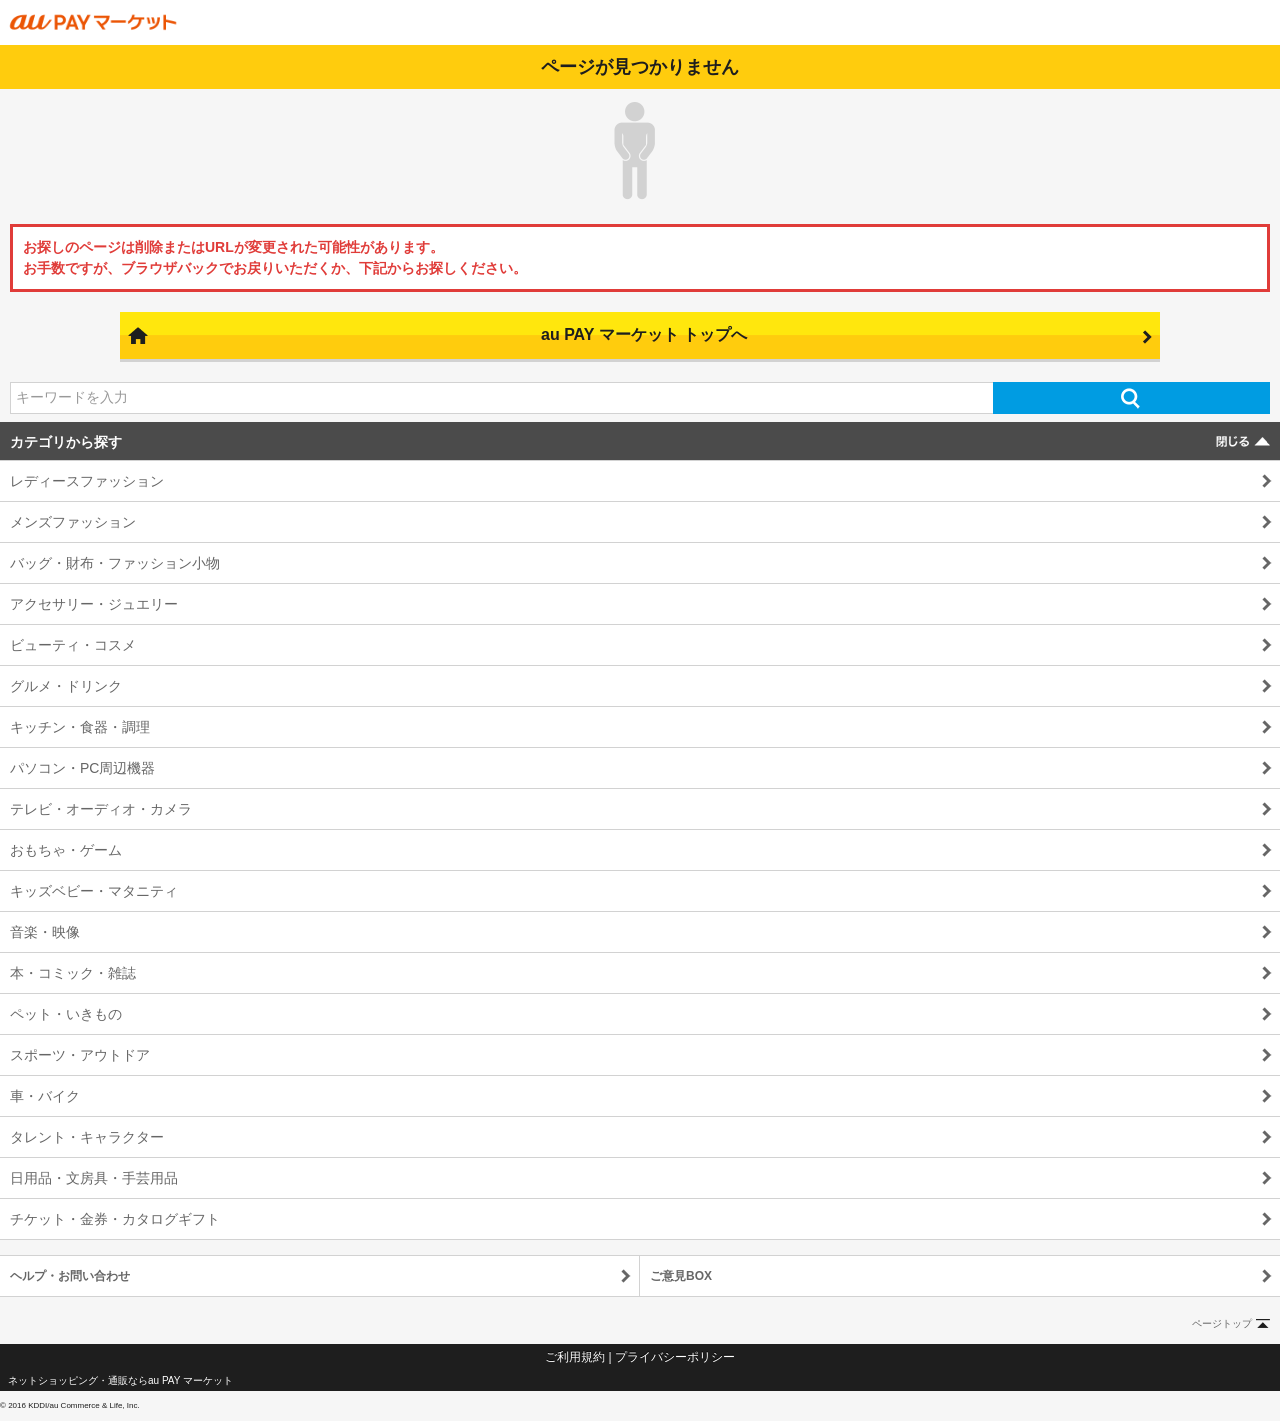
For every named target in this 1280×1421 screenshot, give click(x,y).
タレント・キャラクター (87, 1137)
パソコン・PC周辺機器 (82, 768)
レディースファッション (87, 481)
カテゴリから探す (66, 442)
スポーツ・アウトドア (80, 1055)
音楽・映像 (45, 932)
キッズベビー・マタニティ (94, 891)
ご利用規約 (575, 1357)
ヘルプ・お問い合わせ (70, 1276)
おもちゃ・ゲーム (66, 850)
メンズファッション (73, 522)
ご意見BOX (681, 1276)
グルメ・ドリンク (66, 686)
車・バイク (45, 1096)
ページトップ (1222, 1323)
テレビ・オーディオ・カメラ (101, 809)
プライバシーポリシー (675, 1357)
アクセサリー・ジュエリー (94, 604)
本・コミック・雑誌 (73, 973)
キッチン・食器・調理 (80, 727)
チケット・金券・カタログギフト (115, 1219)
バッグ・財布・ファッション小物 (115, 563)
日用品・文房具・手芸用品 (94, 1178)
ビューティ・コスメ (73, 645)
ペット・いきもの (66, 1014)
